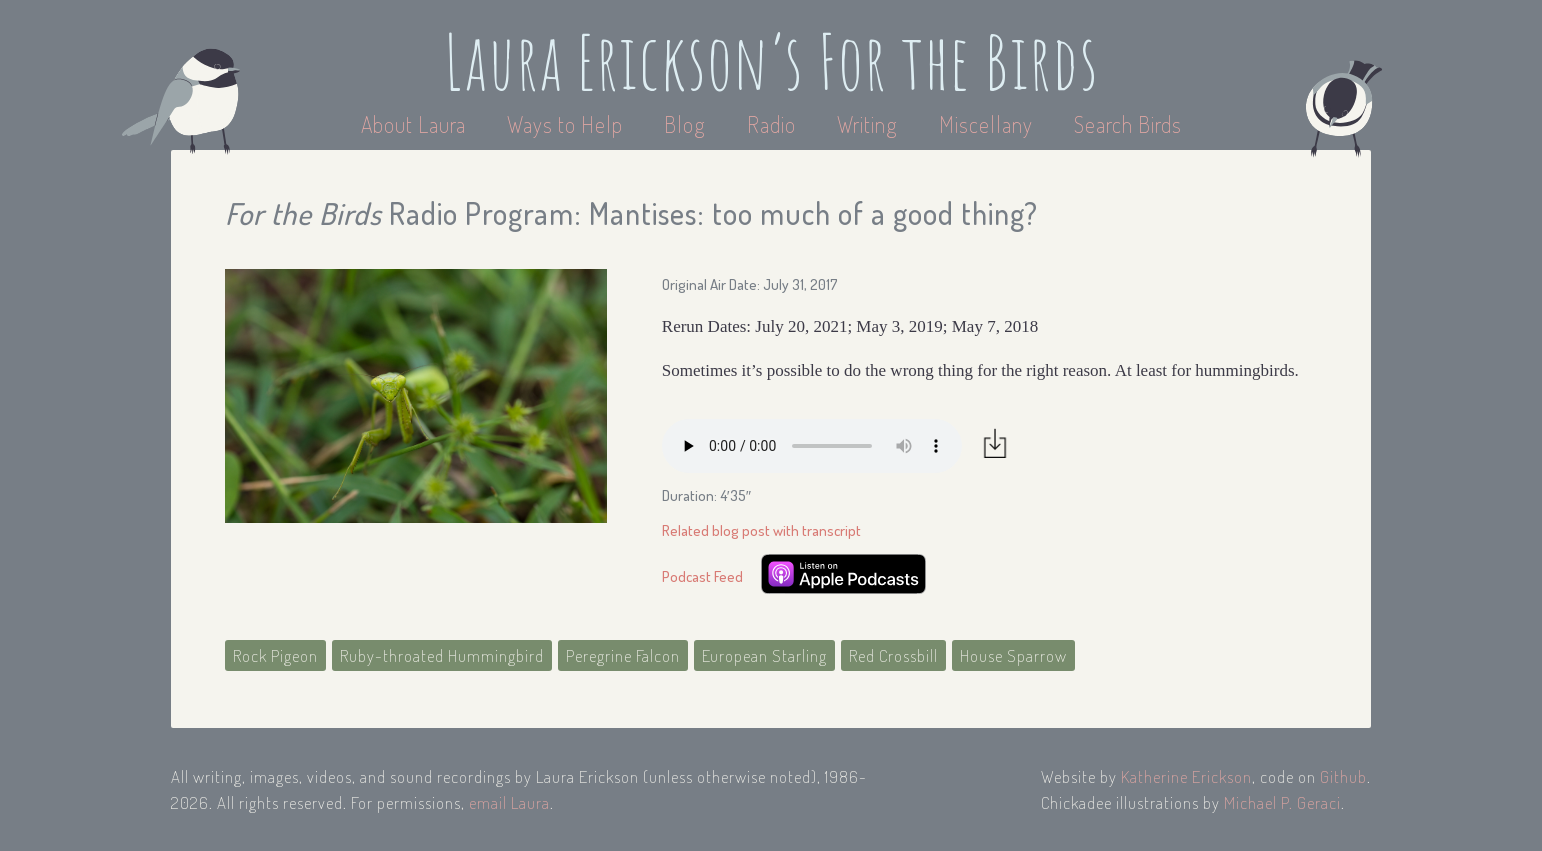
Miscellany (986, 124)
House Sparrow (1013, 655)
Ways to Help (567, 124)
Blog (685, 124)
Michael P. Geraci (1282, 802)
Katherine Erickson (1186, 776)
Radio (774, 124)
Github (1343, 776)
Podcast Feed (702, 576)
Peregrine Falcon (623, 655)
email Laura (509, 802)
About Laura (416, 124)
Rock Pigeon (275, 655)
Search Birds (1128, 124)
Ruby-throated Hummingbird (442, 655)
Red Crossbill (893, 655)
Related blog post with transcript (761, 530)
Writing (867, 124)
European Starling (764, 655)
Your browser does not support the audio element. (812, 446)
